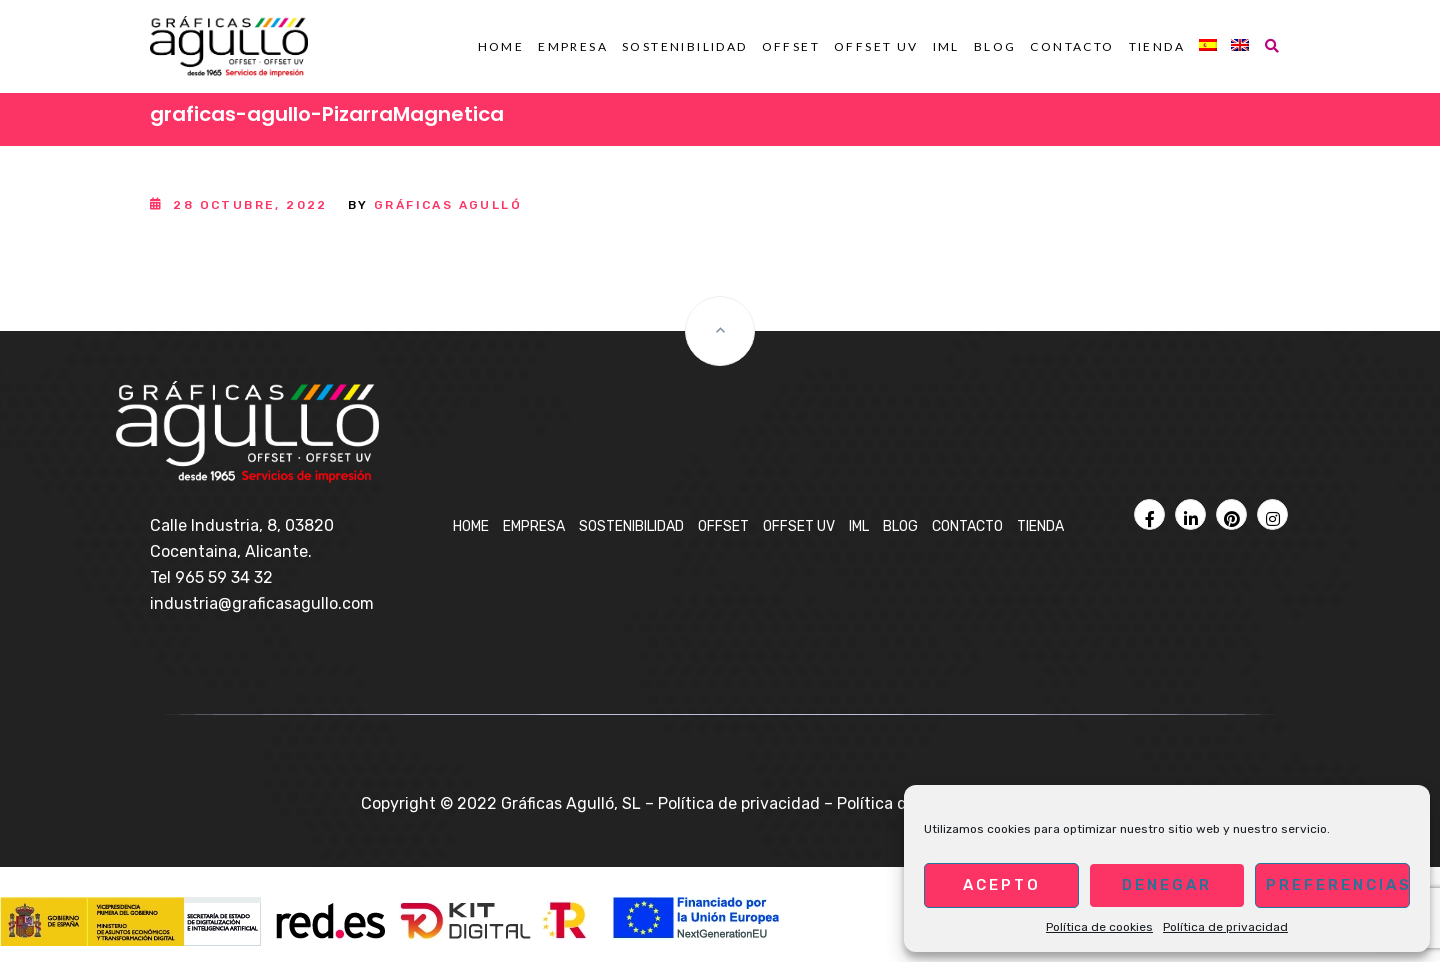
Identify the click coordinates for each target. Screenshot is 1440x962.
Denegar (1167, 885)
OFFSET (791, 46)
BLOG (995, 46)
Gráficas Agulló (448, 205)
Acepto (1002, 885)
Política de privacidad (1225, 927)
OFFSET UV (876, 46)
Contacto (1072, 46)
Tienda (1157, 46)
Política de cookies (1099, 927)
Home (501, 46)
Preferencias (1338, 885)
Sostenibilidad (685, 46)
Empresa (573, 46)
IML (946, 46)
